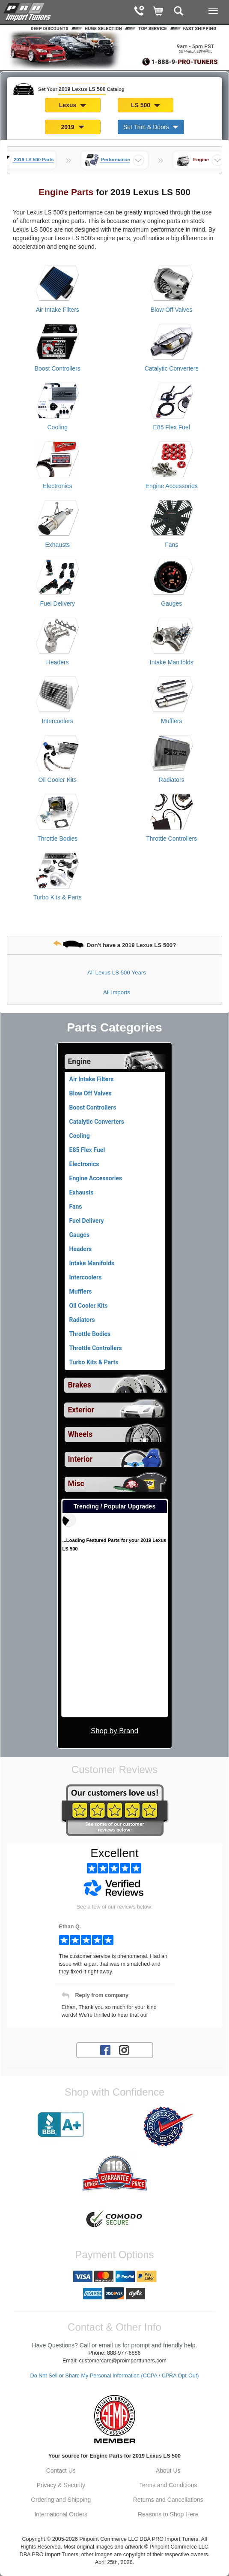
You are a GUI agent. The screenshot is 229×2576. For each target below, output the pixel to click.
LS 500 (145, 105)
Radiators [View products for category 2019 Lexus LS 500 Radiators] (171, 779)
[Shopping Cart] (158, 12)
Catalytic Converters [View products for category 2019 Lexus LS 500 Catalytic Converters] (172, 368)
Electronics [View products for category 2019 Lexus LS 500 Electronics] (57, 486)
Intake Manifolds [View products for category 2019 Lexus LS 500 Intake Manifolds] (171, 662)
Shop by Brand (114, 1731)
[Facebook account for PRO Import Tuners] (105, 2049)
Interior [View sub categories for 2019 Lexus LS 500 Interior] (80, 1459)
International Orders (60, 2514)
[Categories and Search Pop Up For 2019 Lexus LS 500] (178, 12)
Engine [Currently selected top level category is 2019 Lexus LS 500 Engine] (79, 1061)
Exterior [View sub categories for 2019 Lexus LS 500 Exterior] (81, 1410)
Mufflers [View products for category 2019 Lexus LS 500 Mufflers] (171, 721)
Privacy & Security (60, 2485)
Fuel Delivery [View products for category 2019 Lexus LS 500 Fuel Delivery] (57, 603)
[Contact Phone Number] (139, 12)
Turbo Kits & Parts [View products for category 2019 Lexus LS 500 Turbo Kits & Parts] (57, 897)
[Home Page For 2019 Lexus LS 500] (28, 10)
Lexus (72, 105)
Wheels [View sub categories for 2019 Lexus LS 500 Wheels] (80, 1434)
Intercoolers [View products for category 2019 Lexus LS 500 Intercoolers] (57, 721)
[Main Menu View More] (213, 10)
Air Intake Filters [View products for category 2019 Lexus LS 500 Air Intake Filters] (57, 309)
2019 (72, 127)
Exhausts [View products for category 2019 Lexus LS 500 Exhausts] (57, 544)
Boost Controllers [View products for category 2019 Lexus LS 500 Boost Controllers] (57, 368)
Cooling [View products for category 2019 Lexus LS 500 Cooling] (58, 427)
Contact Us (61, 2470)
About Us (168, 2470)
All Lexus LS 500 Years (116, 972)
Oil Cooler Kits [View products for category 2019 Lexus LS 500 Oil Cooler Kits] (58, 779)
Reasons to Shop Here (168, 2514)
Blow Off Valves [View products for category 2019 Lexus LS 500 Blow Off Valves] (172, 309)
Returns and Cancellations (168, 2499)
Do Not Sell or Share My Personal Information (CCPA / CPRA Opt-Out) (114, 2376)
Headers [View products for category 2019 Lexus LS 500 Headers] (57, 662)
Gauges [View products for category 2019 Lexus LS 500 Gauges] (171, 603)
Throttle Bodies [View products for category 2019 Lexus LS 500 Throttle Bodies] (57, 838)
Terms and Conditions (168, 2485)
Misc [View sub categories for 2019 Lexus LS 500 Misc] (76, 1483)
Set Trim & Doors (150, 127)
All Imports (116, 992)
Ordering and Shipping (61, 2499)
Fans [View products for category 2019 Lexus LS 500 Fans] (171, 544)
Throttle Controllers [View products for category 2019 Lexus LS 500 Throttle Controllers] (171, 838)
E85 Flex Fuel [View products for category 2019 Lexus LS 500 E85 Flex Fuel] (171, 427)
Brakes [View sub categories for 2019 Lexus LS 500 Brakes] (79, 1385)
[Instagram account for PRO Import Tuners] (124, 2049)
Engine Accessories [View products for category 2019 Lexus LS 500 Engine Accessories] (172, 486)
